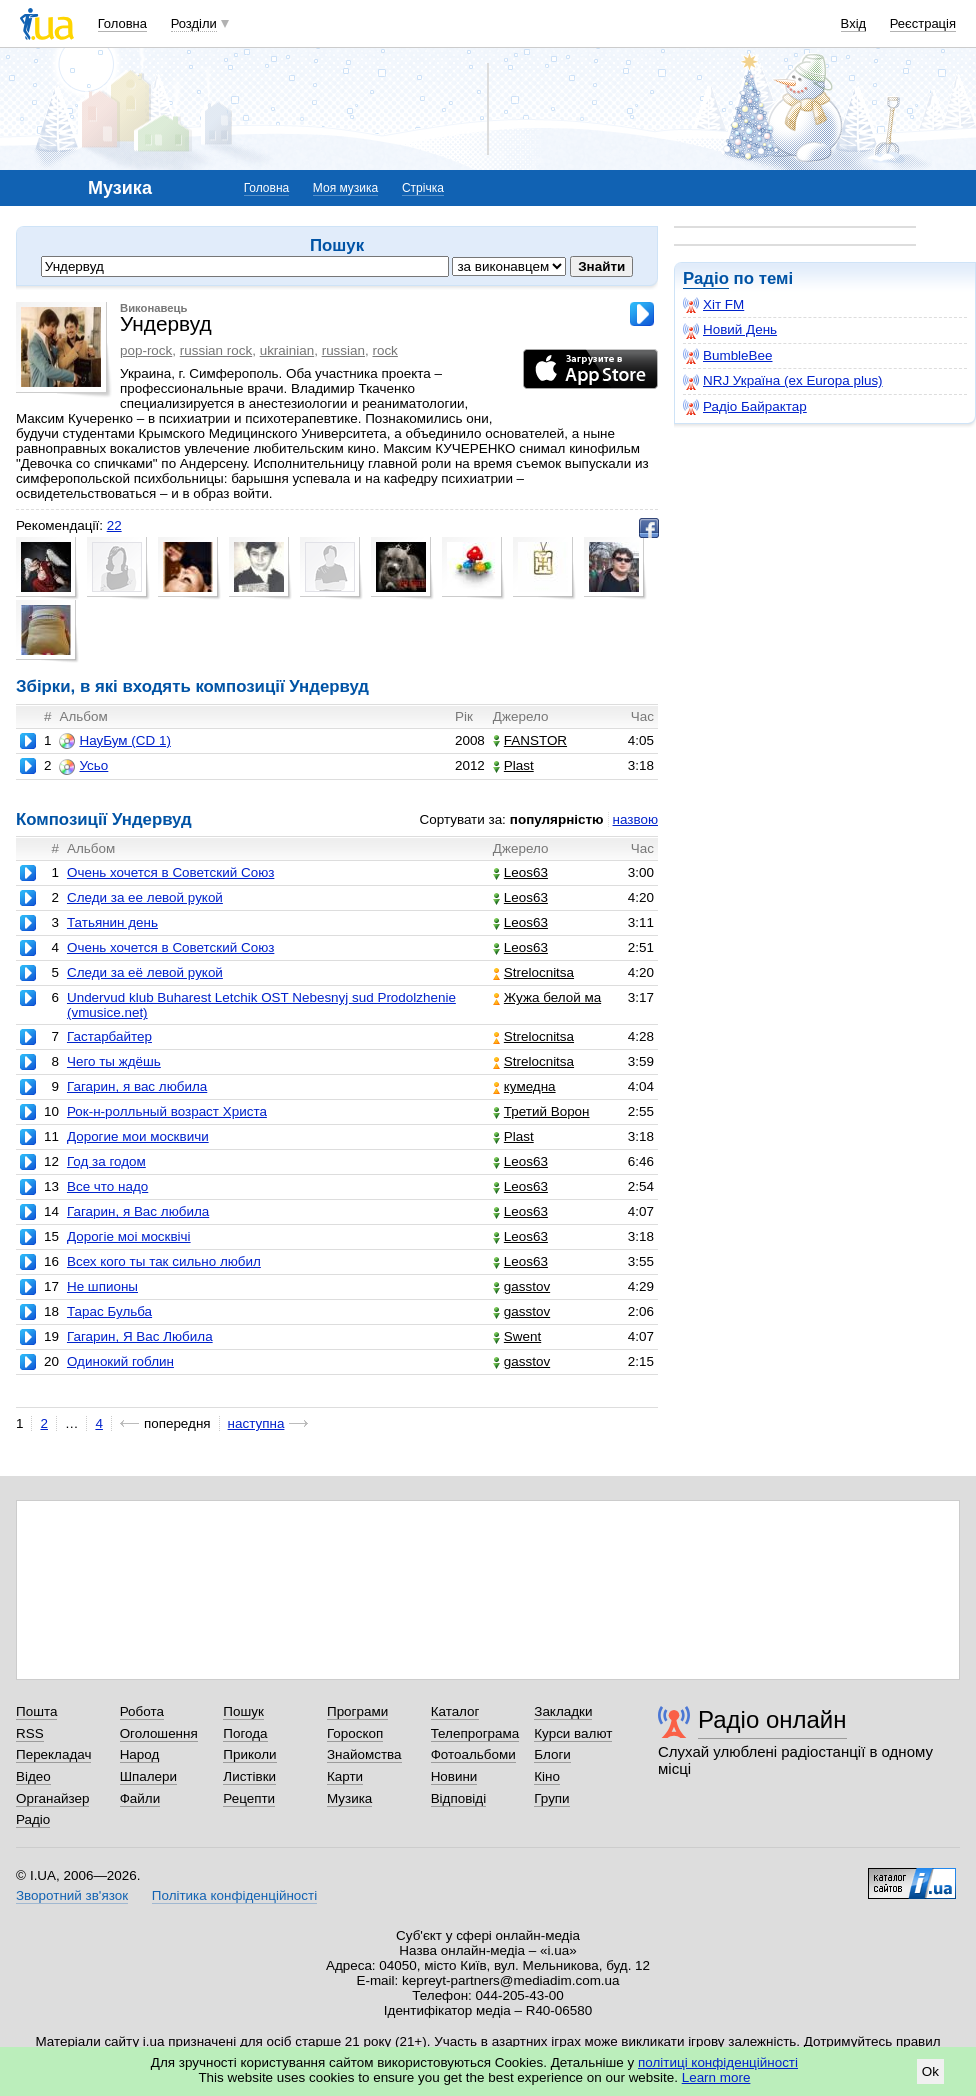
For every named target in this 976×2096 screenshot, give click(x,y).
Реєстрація (923, 23)
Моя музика (345, 188)
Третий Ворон (541, 1111)
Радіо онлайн (772, 1719)
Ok (930, 2071)
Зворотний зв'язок (72, 1895)
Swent (517, 1336)
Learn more (716, 2077)
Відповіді (459, 1798)
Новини (454, 1776)
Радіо (706, 278)
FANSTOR (530, 740)
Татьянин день (112, 922)
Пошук (243, 1711)
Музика (349, 1798)
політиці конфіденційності (718, 2062)
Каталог (455, 1711)
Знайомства (364, 1754)
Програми (357, 1711)
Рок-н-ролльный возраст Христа (167, 1111)
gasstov (521, 1286)
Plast (513, 765)
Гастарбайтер (109, 1036)
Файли (140, 1798)
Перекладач (53, 1754)
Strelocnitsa (533, 972)
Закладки (563, 1711)
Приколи (249, 1754)
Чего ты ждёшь (114, 1061)
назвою (635, 819)
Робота (142, 1711)
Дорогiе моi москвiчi (129, 1236)
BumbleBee (727, 356)
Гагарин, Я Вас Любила (140, 1336)
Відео (33, 1776)
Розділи (194, 23)
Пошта (36, 1711)
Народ (140, 1754)
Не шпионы (102, 1286)
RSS (30, 1733)
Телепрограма (475, 1733)
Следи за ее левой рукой (145, 897)
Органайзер (52, 1798)
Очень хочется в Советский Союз (170, 947)
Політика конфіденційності (234, 1895)
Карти (345, 1776)
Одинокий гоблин (120, 1361)
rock (384, 350)
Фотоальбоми (473, 1754)
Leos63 (520, 872)
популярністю (557, 819)
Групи (551, 1798)
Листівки (249, 1776)
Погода (245, 1733)
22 (114, 525)
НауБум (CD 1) (114, 741)
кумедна (524, 1086)
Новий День (730, 330)
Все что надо (107, 1186)
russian (343, 350)
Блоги (552, 1754)
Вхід (854, 23)
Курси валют (573, 1733)
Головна (122, 23)
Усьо (83, 766)
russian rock (216, 350)
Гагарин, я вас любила (137, 1086)
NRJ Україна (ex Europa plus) (783, 381)
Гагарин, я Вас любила (138, 1211)
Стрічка (423, 188)
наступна (256, 1423)
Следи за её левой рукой (145, 972)
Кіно (547, 1776)
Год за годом (106, 1161)
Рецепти (249, 1798)
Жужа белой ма (547, 997)
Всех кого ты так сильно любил (164, 1261)
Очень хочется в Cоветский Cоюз (170, 872)
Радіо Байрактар (745, 407)
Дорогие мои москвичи (138, 1136)
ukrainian (287, 350)
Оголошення (159, 1733)
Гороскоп (355, 1733)
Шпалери (148, 1776)
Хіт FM (713, 305)
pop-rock (146, 350)
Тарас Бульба (109, 1311)
